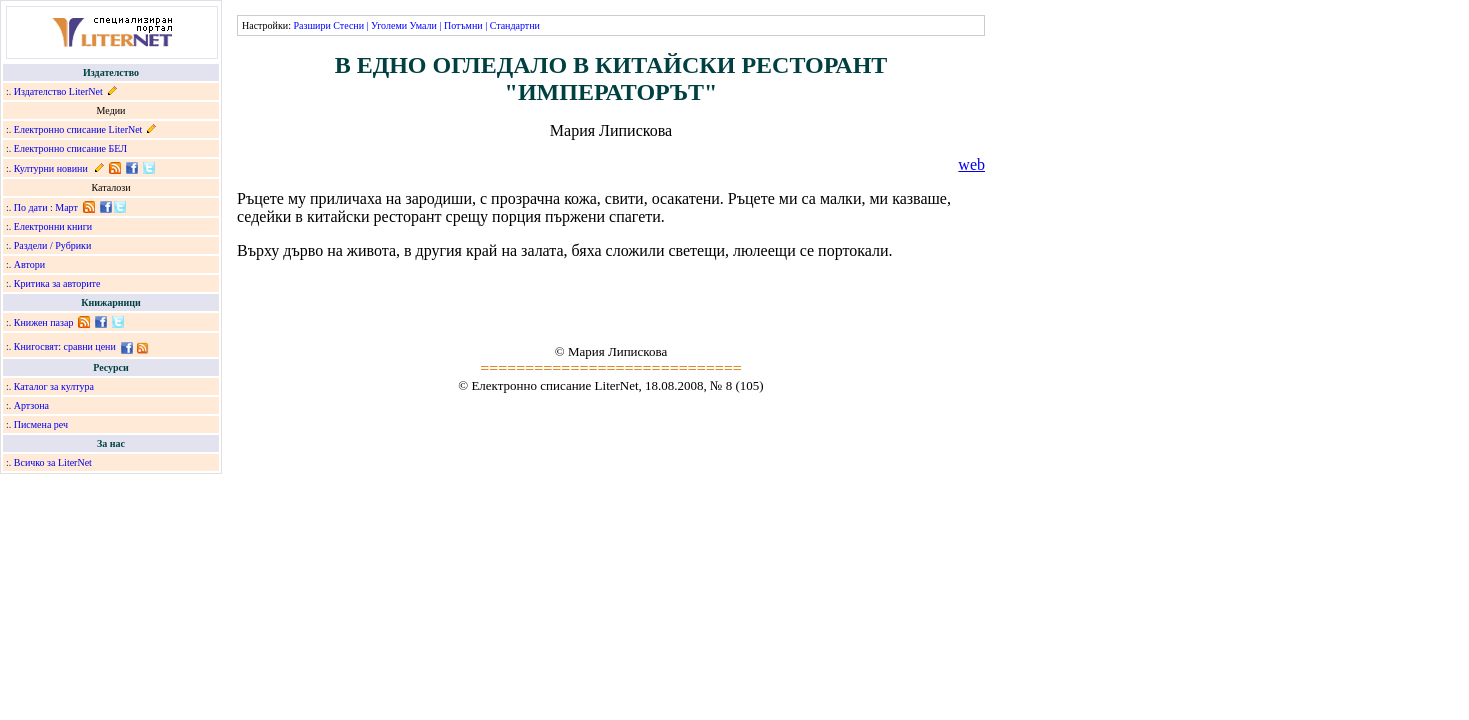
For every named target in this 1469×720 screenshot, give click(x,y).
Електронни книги (53, 226)
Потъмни (463, 25)
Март (66, 207)
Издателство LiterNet (58, 91)
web (971, 164)
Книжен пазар (44, 322)
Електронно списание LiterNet (78, 129)
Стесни (348, 25)
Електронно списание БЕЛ (70, 148)
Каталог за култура (54, 386)
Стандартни (515, 25)
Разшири (311, 25)
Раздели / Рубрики (53, 245)
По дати (31, 207)
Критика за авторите (57, 283)
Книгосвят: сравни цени (65, 346)
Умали (423, 25)
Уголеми (389, 25)
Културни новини (51, 168)
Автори (29, 264)
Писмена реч (41, 424)
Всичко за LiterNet (53, 462)
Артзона (31, 405)
